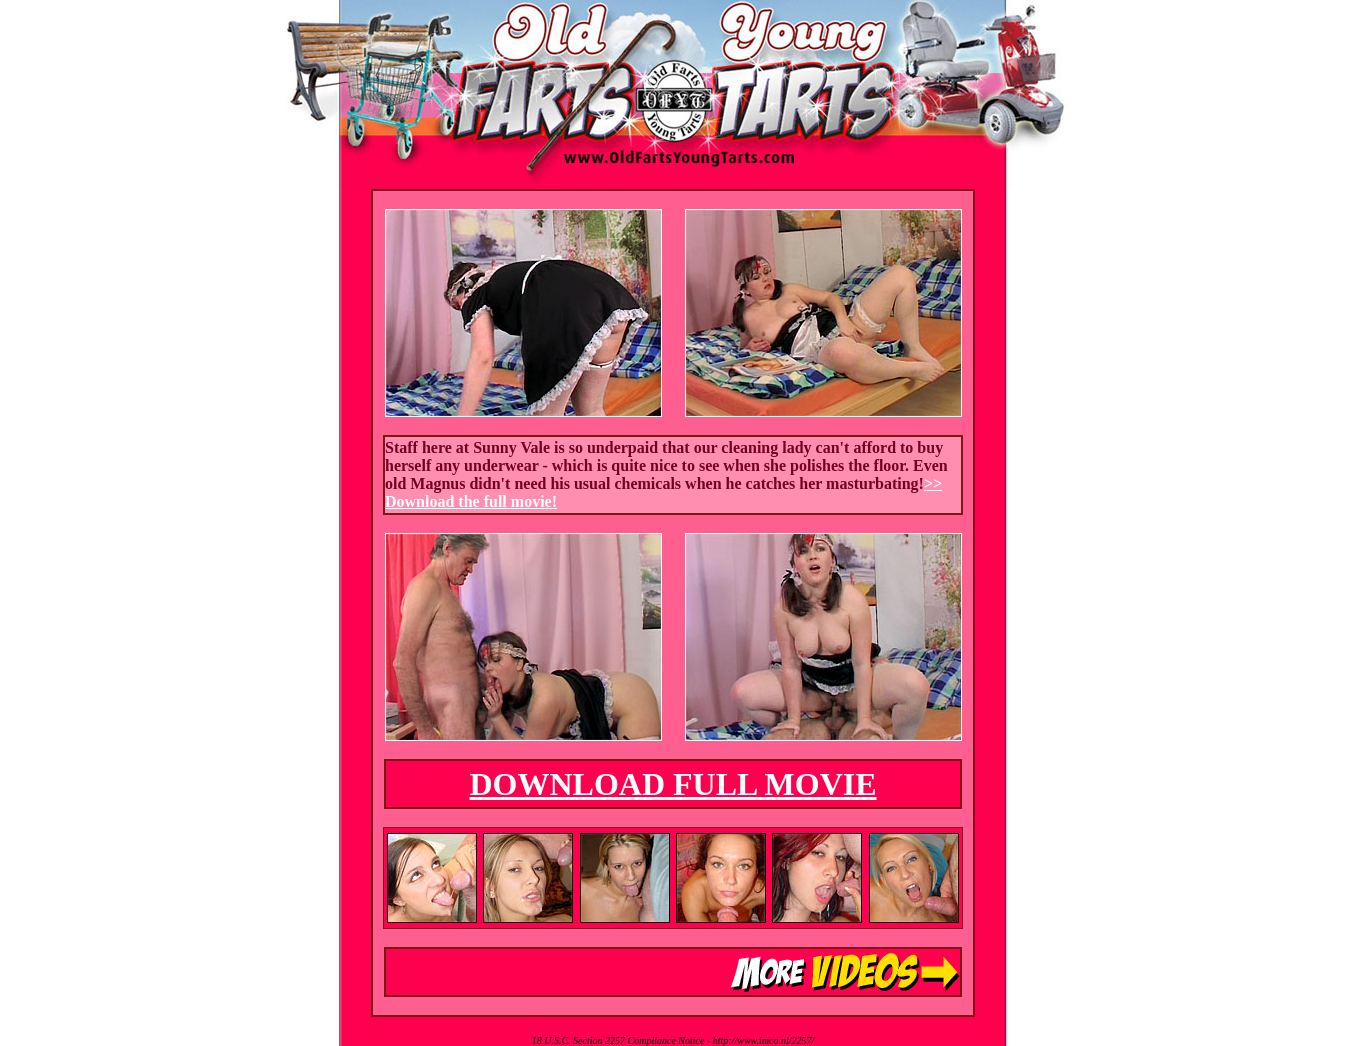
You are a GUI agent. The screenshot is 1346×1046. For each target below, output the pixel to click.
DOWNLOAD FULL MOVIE (672, 784)
